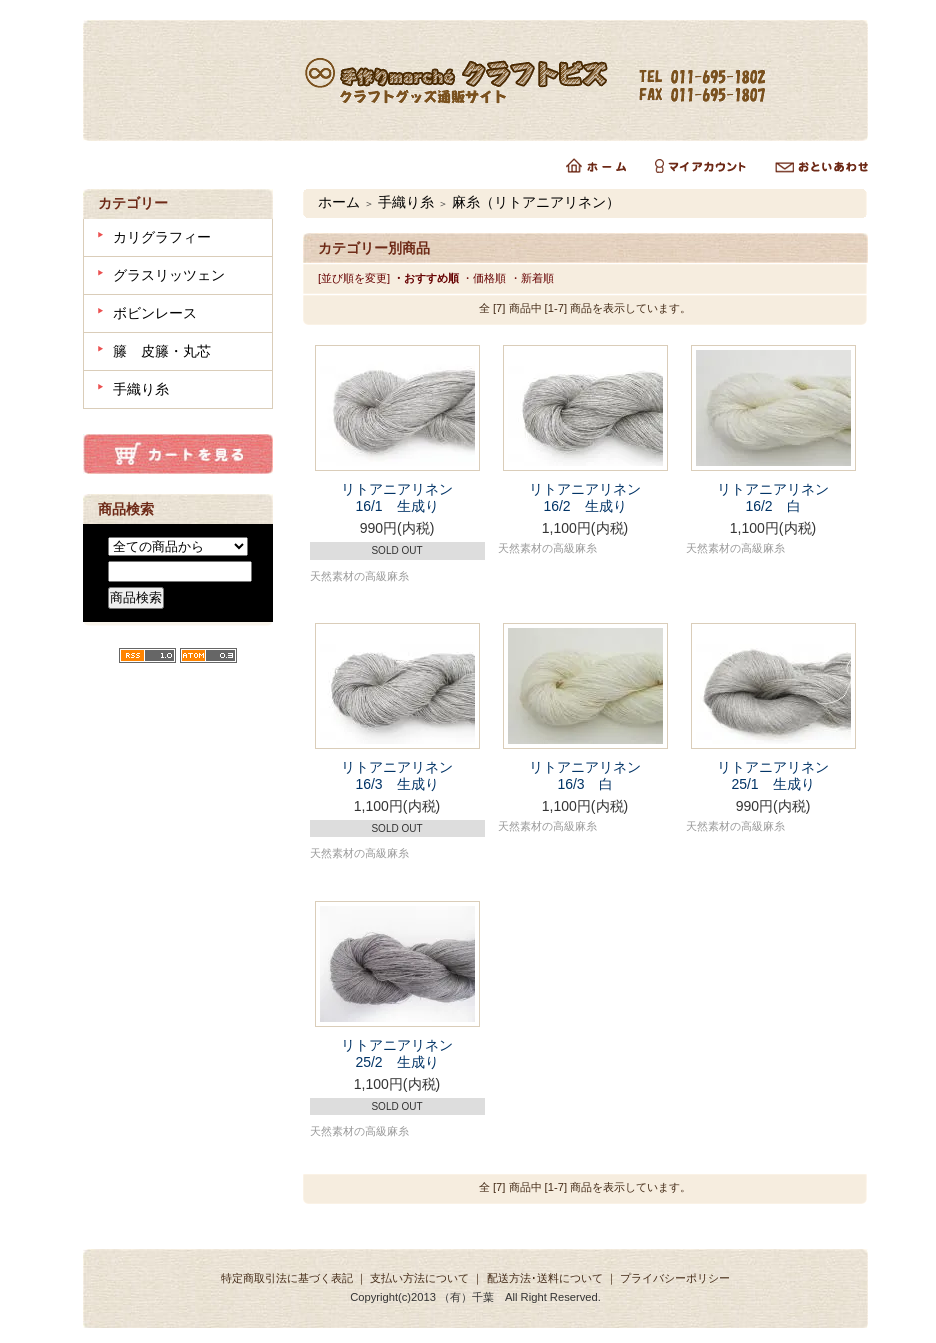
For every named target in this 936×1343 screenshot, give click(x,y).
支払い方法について (419, 1278)
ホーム (339, 202)
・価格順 (484, 278)
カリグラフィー (162, 237)
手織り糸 (141, 389)
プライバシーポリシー (675, 1278)
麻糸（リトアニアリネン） (536, 202)
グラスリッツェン (169, 275)
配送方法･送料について (545, 1278)
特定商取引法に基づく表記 (287, 1278)
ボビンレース (155, 313)
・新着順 (532, 278)
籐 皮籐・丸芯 (162, 351)
